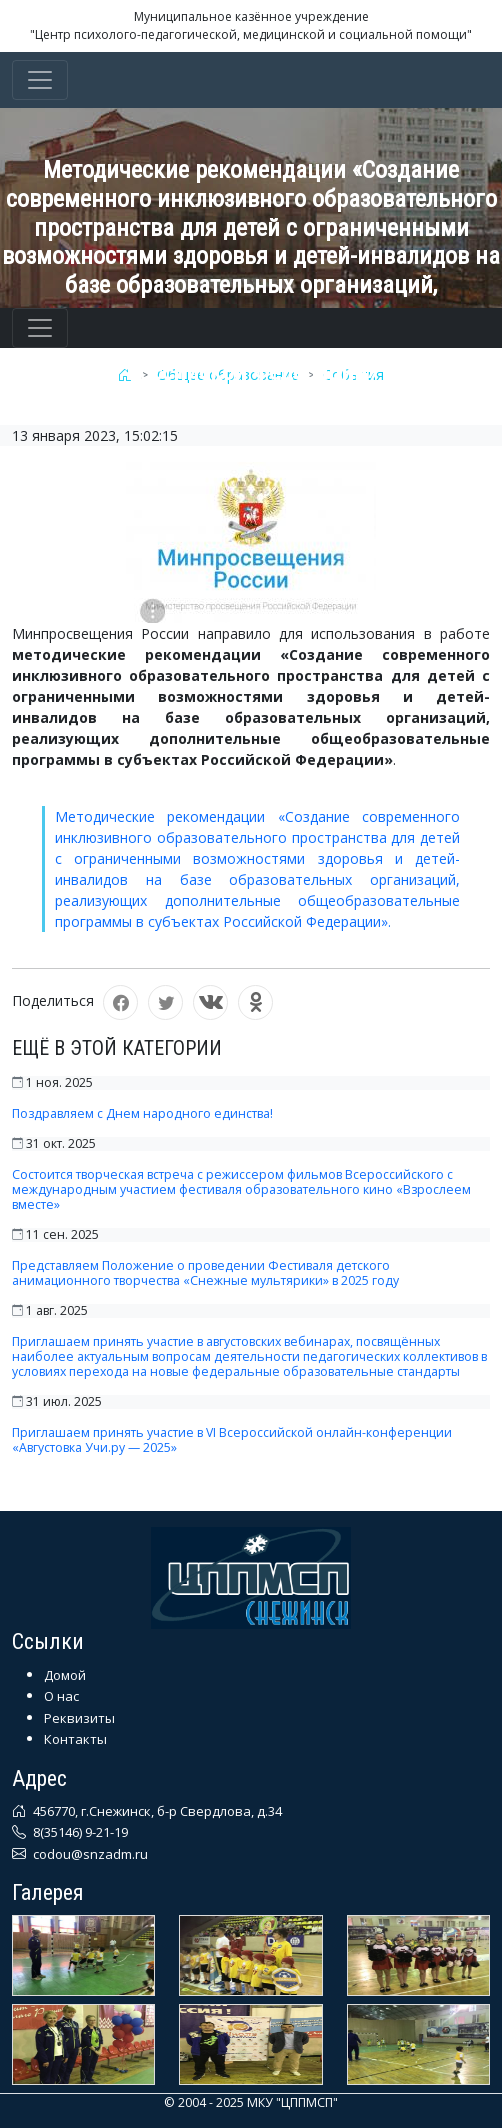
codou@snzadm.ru (89, 1854)
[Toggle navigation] (40, 80)
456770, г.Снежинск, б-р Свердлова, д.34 (156, 1811)
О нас (61, 1696)
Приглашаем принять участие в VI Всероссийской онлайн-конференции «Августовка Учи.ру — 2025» (232, 1440)
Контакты (75, 1739)
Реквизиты (79, 1718)
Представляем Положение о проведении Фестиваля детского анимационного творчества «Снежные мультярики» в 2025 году (205, 1273)
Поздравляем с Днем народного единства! (142, 1113)
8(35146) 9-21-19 (79, 1832)
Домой (65, 1675)
